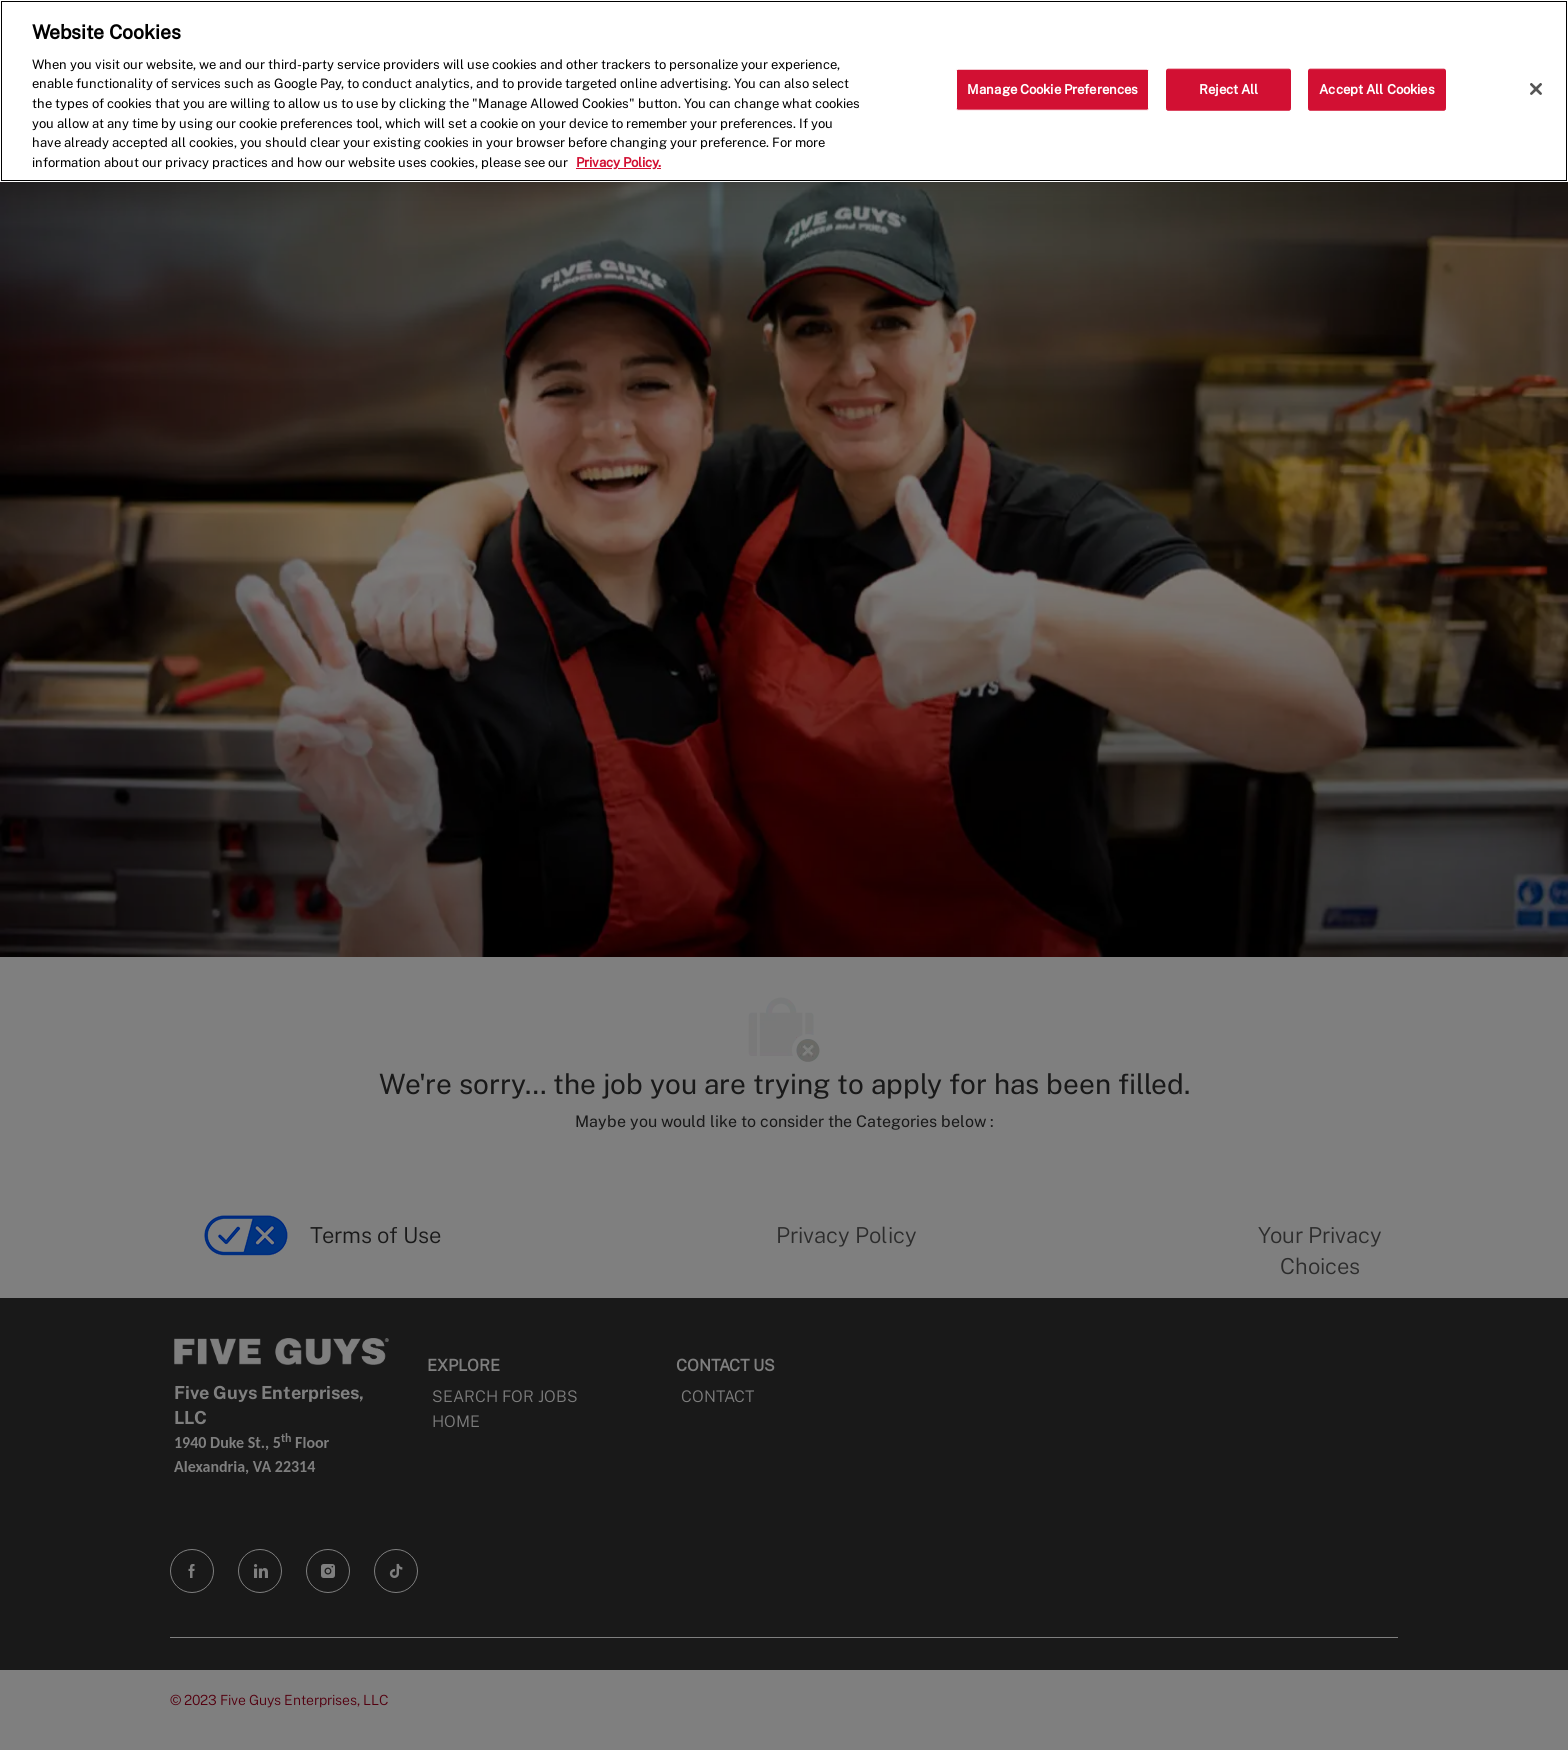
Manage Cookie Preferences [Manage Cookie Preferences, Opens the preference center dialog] (1052, 89)
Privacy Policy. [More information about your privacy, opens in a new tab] (618, 162)
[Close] (1536, 89)
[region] (784, 91)
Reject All (1228, 89)
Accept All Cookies (1376, 89)
